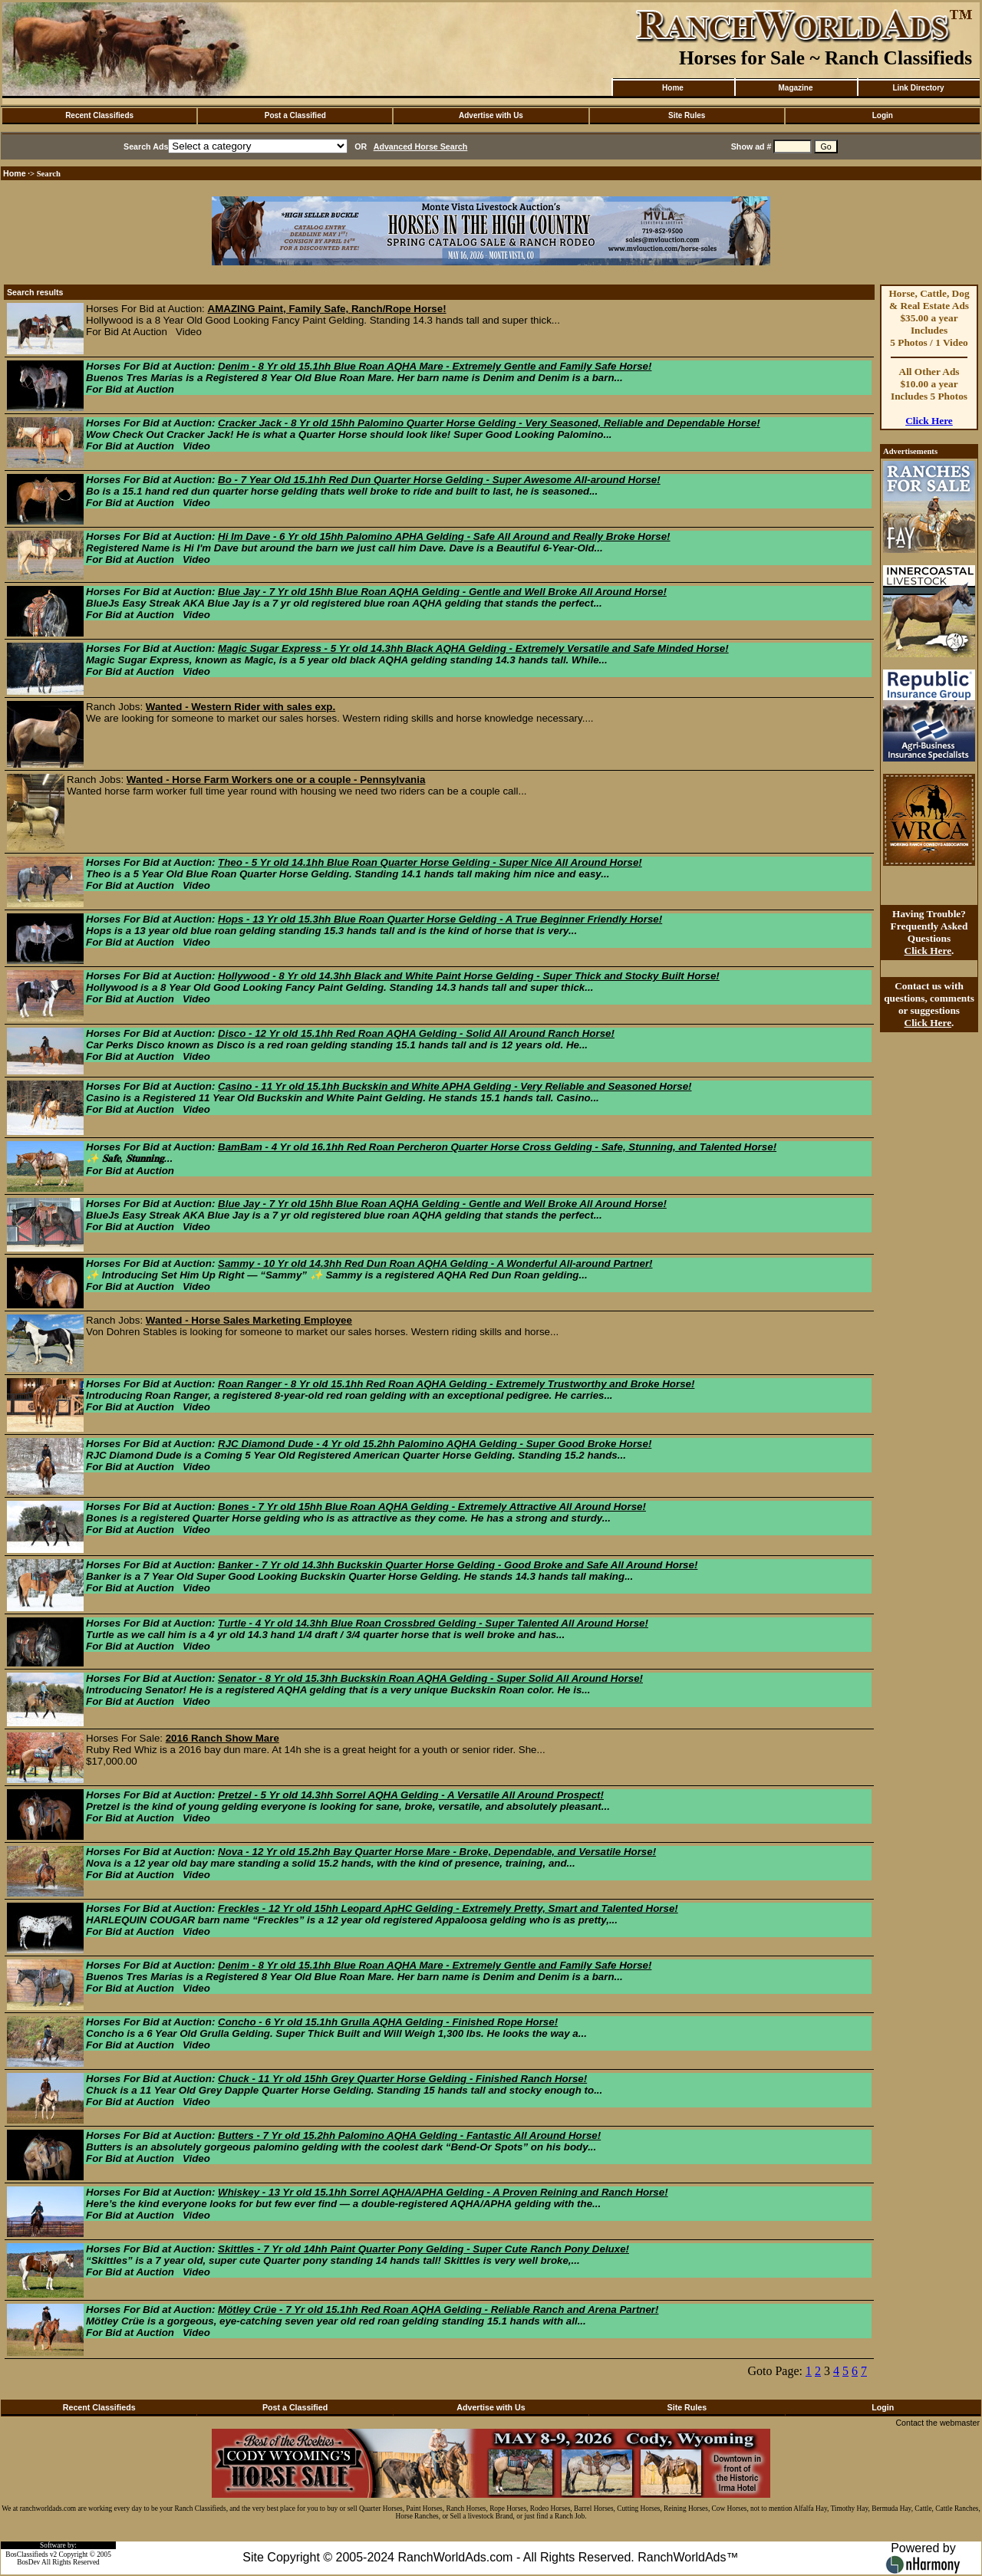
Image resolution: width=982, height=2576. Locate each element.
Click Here (929, 420)
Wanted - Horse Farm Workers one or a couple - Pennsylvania (276, 779)
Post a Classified (295, 115)
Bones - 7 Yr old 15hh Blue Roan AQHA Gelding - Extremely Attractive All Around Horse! (432, 1506)
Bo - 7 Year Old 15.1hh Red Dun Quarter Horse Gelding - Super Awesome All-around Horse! (439, 479)
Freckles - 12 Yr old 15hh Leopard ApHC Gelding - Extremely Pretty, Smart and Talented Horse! (448, 1908)
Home (673, 88)
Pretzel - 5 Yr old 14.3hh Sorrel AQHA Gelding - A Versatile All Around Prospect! (411, 1795)
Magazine (795, 88)
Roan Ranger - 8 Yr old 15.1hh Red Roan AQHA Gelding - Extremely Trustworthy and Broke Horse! (456, 1384)
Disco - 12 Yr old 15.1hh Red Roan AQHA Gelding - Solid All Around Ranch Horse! (416, 1033)
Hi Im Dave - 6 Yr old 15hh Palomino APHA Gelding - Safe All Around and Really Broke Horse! (444, 536)
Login (882, 115)
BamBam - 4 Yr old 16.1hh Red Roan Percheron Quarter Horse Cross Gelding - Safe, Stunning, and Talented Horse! (497, 1147)
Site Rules (686, 115)
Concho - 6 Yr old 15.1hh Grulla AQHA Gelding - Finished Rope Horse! (388, 2022)
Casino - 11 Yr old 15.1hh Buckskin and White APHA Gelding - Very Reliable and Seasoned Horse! (454, 1086)
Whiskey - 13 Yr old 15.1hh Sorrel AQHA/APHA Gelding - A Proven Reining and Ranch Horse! (443, 2192)
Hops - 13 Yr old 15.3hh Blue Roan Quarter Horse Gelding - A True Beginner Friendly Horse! (440, 919)
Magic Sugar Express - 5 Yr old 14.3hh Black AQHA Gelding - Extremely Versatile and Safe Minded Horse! (473, 648)
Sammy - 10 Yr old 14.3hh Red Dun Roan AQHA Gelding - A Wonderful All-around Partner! (435, 1263)
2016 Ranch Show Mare (222, 1738)
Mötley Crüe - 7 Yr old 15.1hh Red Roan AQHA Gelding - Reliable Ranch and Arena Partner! (438, 2309)
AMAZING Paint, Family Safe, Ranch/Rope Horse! (327, 308)
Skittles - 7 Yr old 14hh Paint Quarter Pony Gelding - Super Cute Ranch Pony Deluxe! (423, 2249)
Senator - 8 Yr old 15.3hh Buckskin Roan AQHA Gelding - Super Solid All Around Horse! (430, 1678)
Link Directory (918, 88)
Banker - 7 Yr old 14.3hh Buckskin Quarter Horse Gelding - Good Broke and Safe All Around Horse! (457, 1565)
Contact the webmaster (937, 2422)
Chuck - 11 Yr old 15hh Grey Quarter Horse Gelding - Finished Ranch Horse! (402, 2078)
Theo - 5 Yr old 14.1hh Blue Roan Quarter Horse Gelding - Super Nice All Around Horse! (430, 862)
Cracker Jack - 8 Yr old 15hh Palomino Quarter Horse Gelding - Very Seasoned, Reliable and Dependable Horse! (489, 423)
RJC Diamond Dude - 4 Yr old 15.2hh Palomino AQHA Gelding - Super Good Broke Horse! (434, 1443)
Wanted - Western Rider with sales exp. (240, 706)
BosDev (28, 2562)
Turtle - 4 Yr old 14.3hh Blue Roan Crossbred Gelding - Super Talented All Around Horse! (433, 1623)
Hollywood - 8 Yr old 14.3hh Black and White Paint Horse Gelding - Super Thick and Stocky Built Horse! (469, 976)
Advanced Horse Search (421, 146)
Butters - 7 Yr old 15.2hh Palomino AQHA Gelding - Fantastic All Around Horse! (409, 2135)
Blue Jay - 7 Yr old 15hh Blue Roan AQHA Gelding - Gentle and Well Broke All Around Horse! (442, 591)
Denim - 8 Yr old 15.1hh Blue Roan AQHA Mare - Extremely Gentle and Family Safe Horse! (434, 366)
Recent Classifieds (99, 115)
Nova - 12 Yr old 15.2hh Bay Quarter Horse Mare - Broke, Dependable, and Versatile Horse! (437, 1851)
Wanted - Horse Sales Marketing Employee (249, 1320)
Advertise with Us (491, 115)
